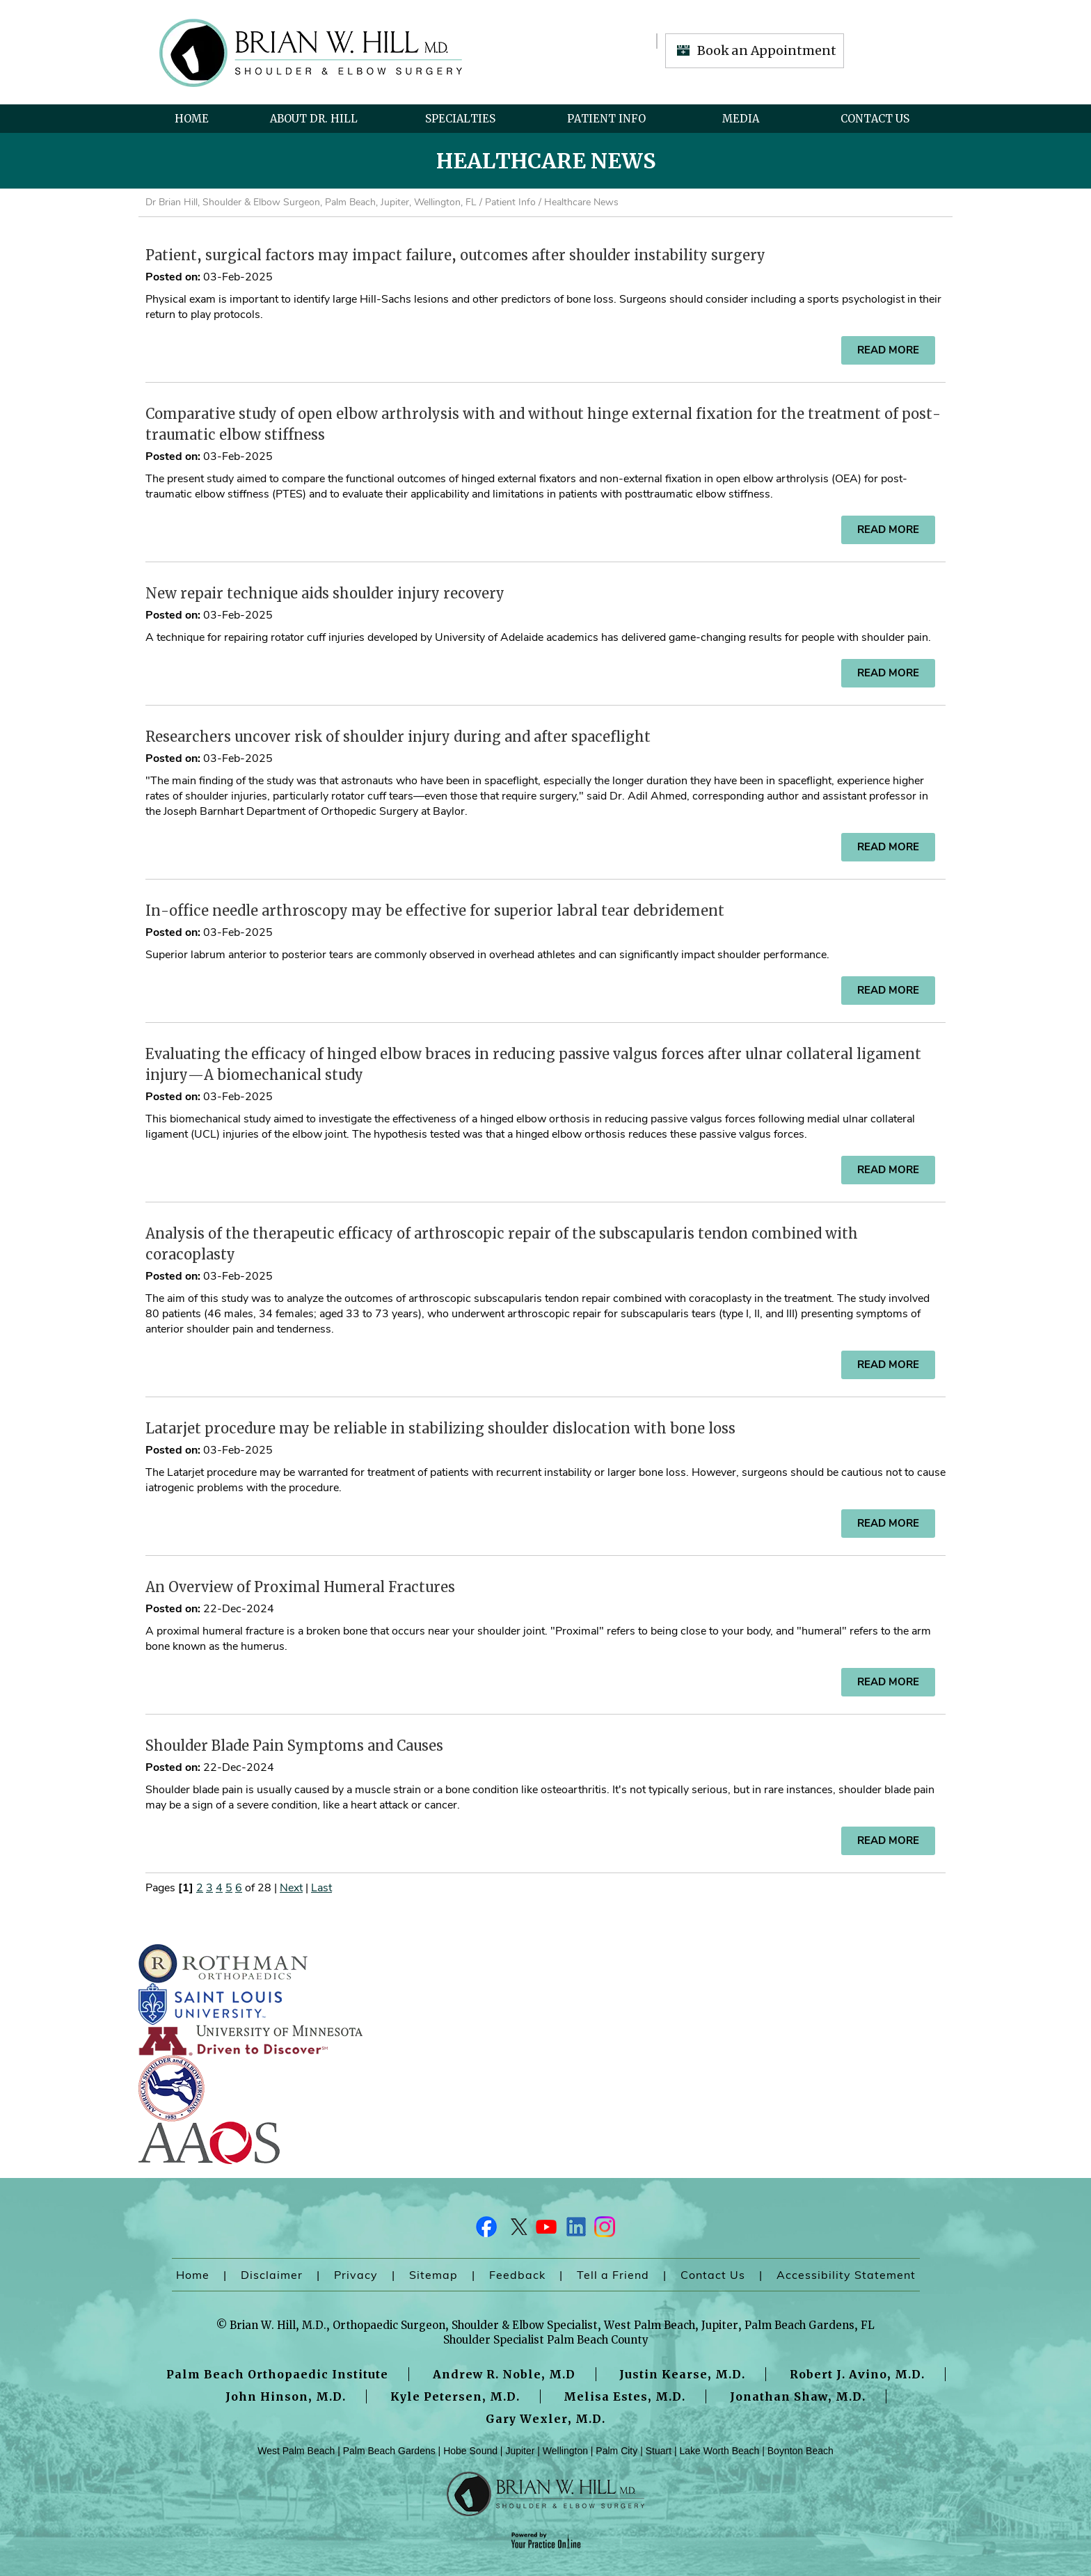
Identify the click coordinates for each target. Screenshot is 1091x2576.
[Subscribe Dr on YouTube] (545, 2230)
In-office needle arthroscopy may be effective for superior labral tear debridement (434, 910)
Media (740, 118)
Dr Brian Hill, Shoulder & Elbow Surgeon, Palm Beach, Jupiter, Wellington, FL (311, 202)
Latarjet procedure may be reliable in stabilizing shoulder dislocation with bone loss (440, 1428)
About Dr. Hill (314, 118)
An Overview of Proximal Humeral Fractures (300, 1587)
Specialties (460, 118)
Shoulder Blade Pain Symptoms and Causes (294, 1745)
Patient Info (606, 118)
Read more (888, 350)
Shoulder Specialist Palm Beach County (545, 2339)
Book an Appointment (766, 50)
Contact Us (875, 118)
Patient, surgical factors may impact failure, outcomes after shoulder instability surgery (455, 255)
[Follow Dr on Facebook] (487, 2230)
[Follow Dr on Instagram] (604, 2230)
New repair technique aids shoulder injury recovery (324, 593)
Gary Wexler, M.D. (545, 2419)
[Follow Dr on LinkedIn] (575, 2230)
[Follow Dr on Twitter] (516, 2230)
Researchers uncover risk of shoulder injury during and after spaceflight (398, 736)
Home (192, 118)
